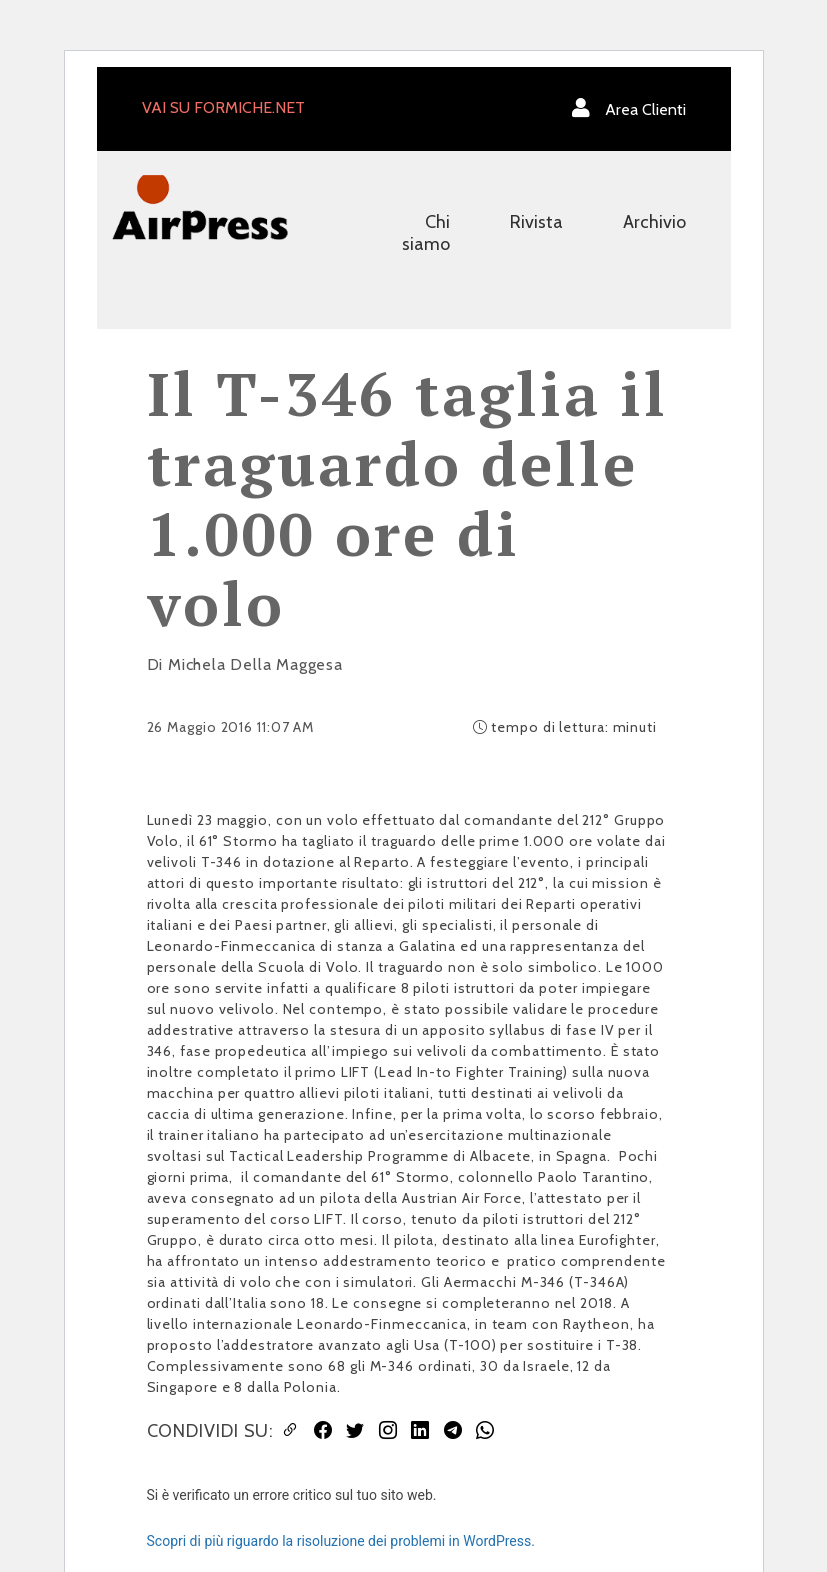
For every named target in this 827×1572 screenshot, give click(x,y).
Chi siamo (426, 233)
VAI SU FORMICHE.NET (223, 107)
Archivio (654, 222)
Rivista (536, 222)
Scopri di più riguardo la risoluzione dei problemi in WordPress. (341, 1541)
